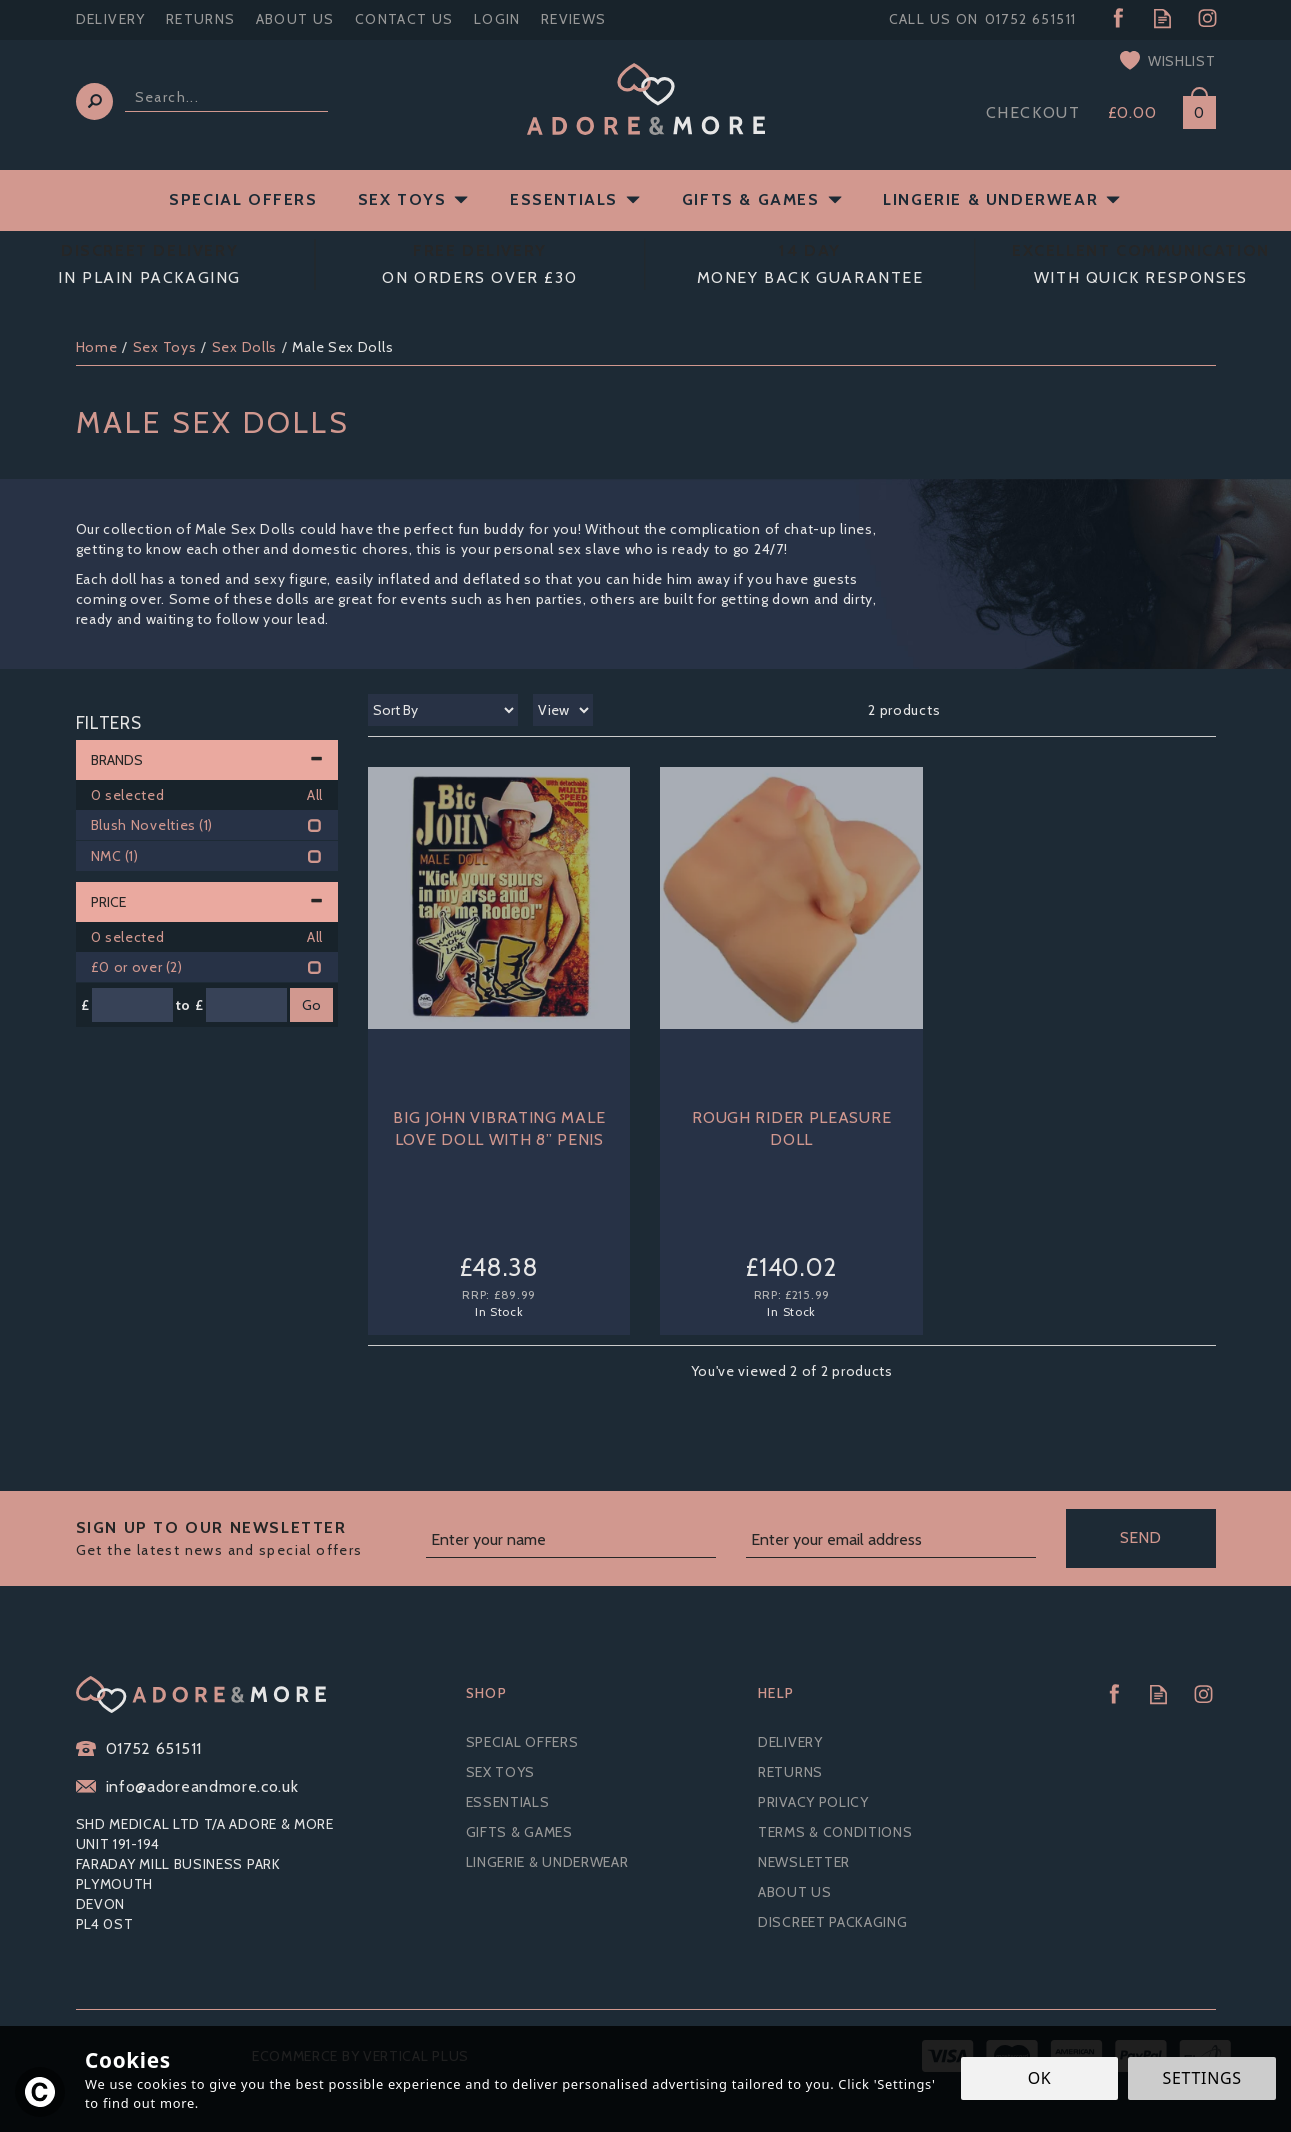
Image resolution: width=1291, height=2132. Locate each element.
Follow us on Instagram (1207, 18)
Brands (207, 760)
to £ (190, 1005)
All (315, 795)
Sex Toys (501, 1772)
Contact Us (404, 19)
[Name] (571, 1541)
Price (207, 902)
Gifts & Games (519, 1832)
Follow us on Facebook (1117, 18)
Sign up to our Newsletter (243, 1539)
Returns (790, 1772)
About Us (795, 1892)
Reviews (574, 19)
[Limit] (563, 710)
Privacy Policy (813, 1802)
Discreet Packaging (833, 1922)
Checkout (1033, 112)
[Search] (226, 97)
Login (497, 19)
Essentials (508, 1802)
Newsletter (804, 1862)
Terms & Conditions (835, 1832)
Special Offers (522, 1742)
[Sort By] (443, 710)
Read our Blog (1162, 18)
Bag (1192, 108)
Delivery (790, 1742)
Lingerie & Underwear (547, 1862)
